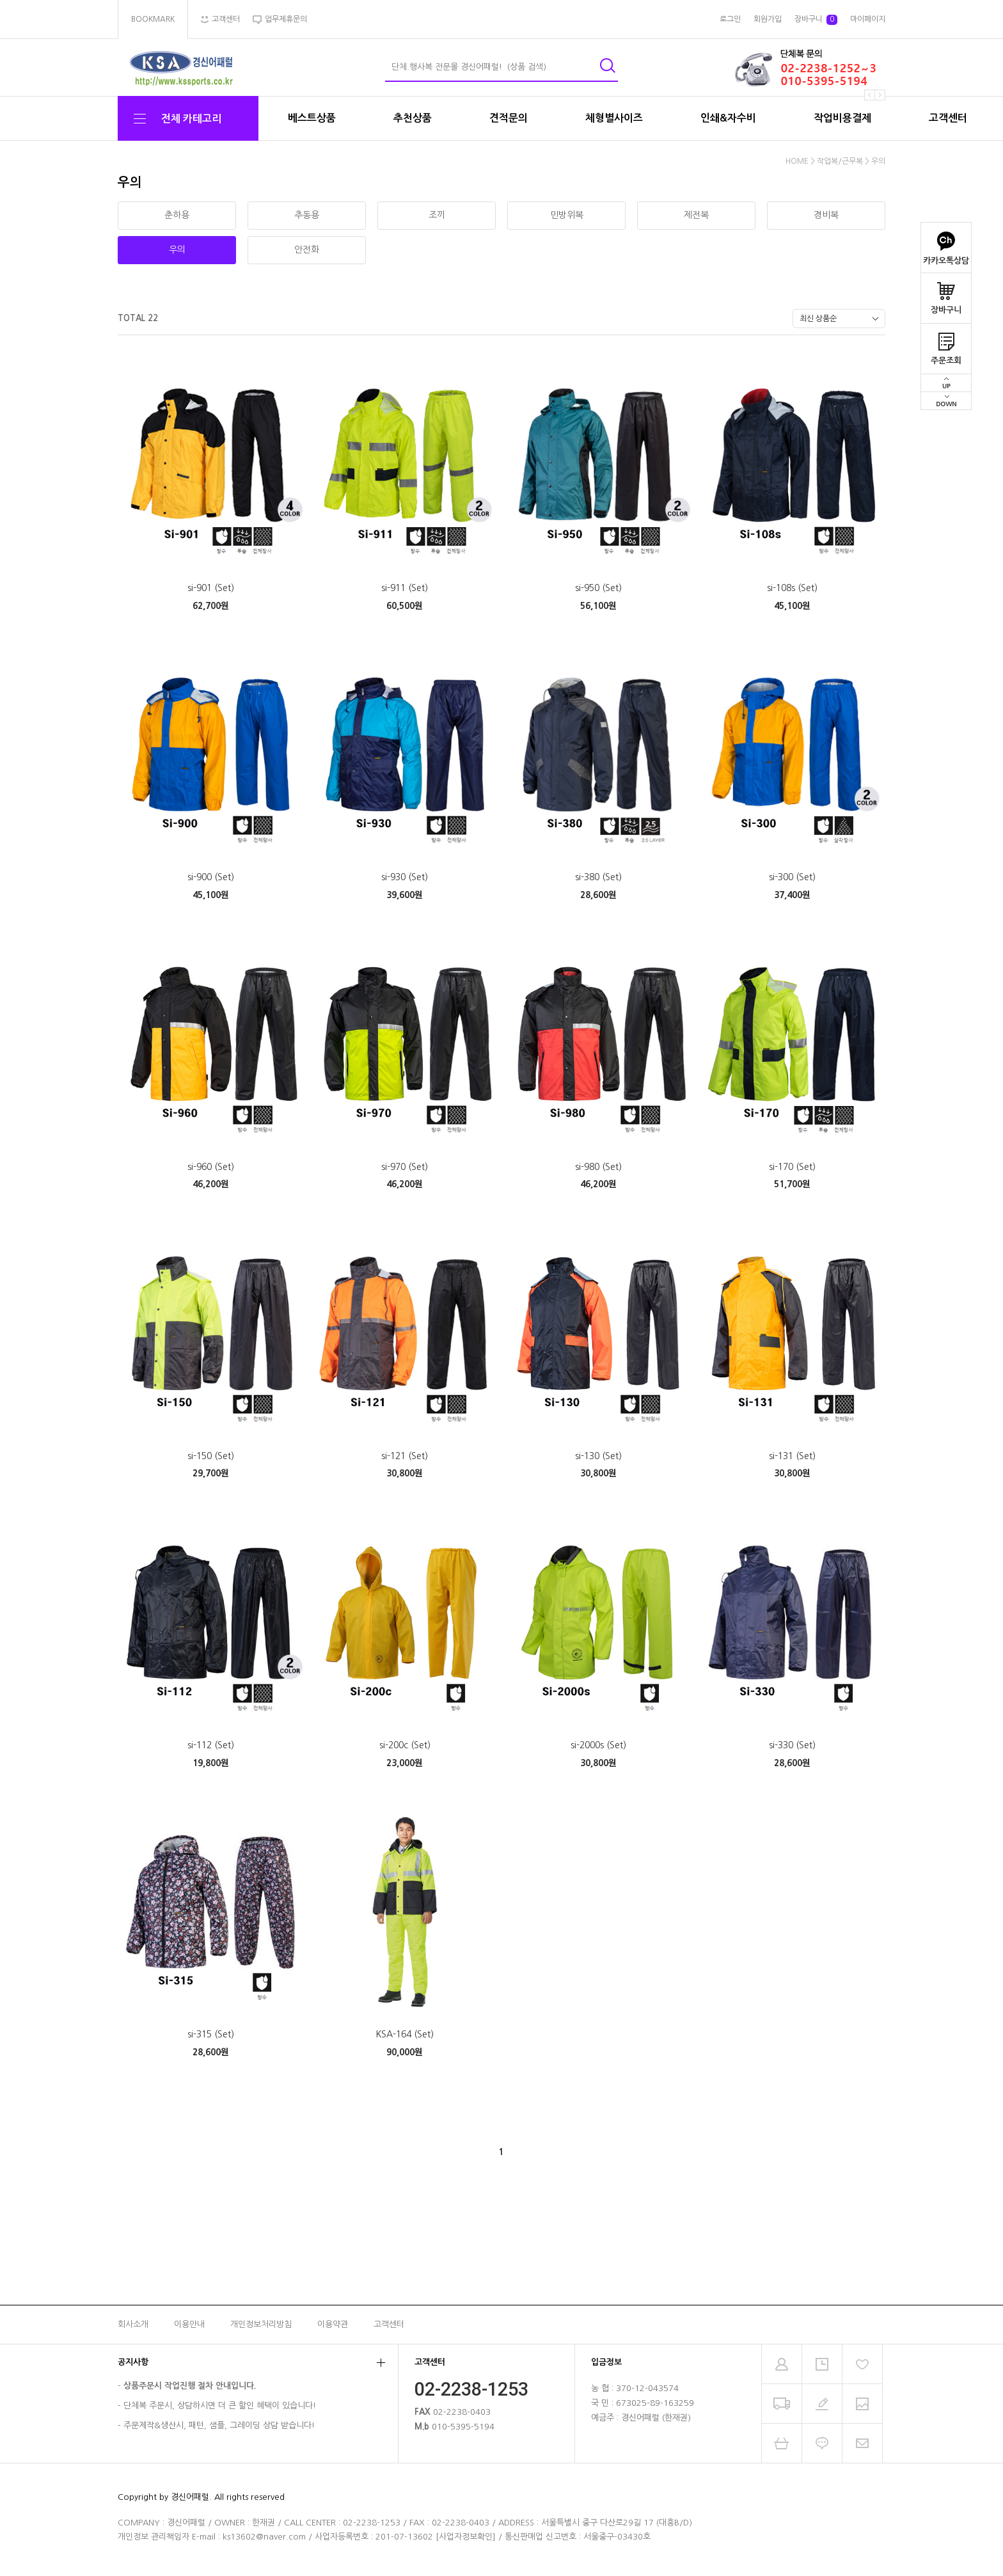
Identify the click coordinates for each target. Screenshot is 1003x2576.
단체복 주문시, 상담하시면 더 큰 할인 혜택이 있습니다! (219, 2405)
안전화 (306, 249)
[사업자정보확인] (466, 2537)
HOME (797, 161)
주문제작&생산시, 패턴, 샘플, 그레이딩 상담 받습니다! (219, 2425)
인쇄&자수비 (728, 118)
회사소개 (133, 2324)
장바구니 (946, 293)
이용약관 (332, 2324)
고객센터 (948, 118)
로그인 (730, 19)
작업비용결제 (842, 118)
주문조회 (946, 344)
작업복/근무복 (840, 161)
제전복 (696, 214)
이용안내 (189, 2324)
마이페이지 (867, 19)
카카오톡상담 (946, 244)
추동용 (306, 214)
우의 (878, 161)
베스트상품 (312, 118)
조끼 (437, 214)
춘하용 (176, 214)
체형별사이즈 (614, 118)
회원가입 (768, 19)
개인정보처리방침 (261, 2324)
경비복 (826, 214)
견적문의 (508, 118)
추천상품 (412, 118)
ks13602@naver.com (264, 2537)
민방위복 (566, 214)
